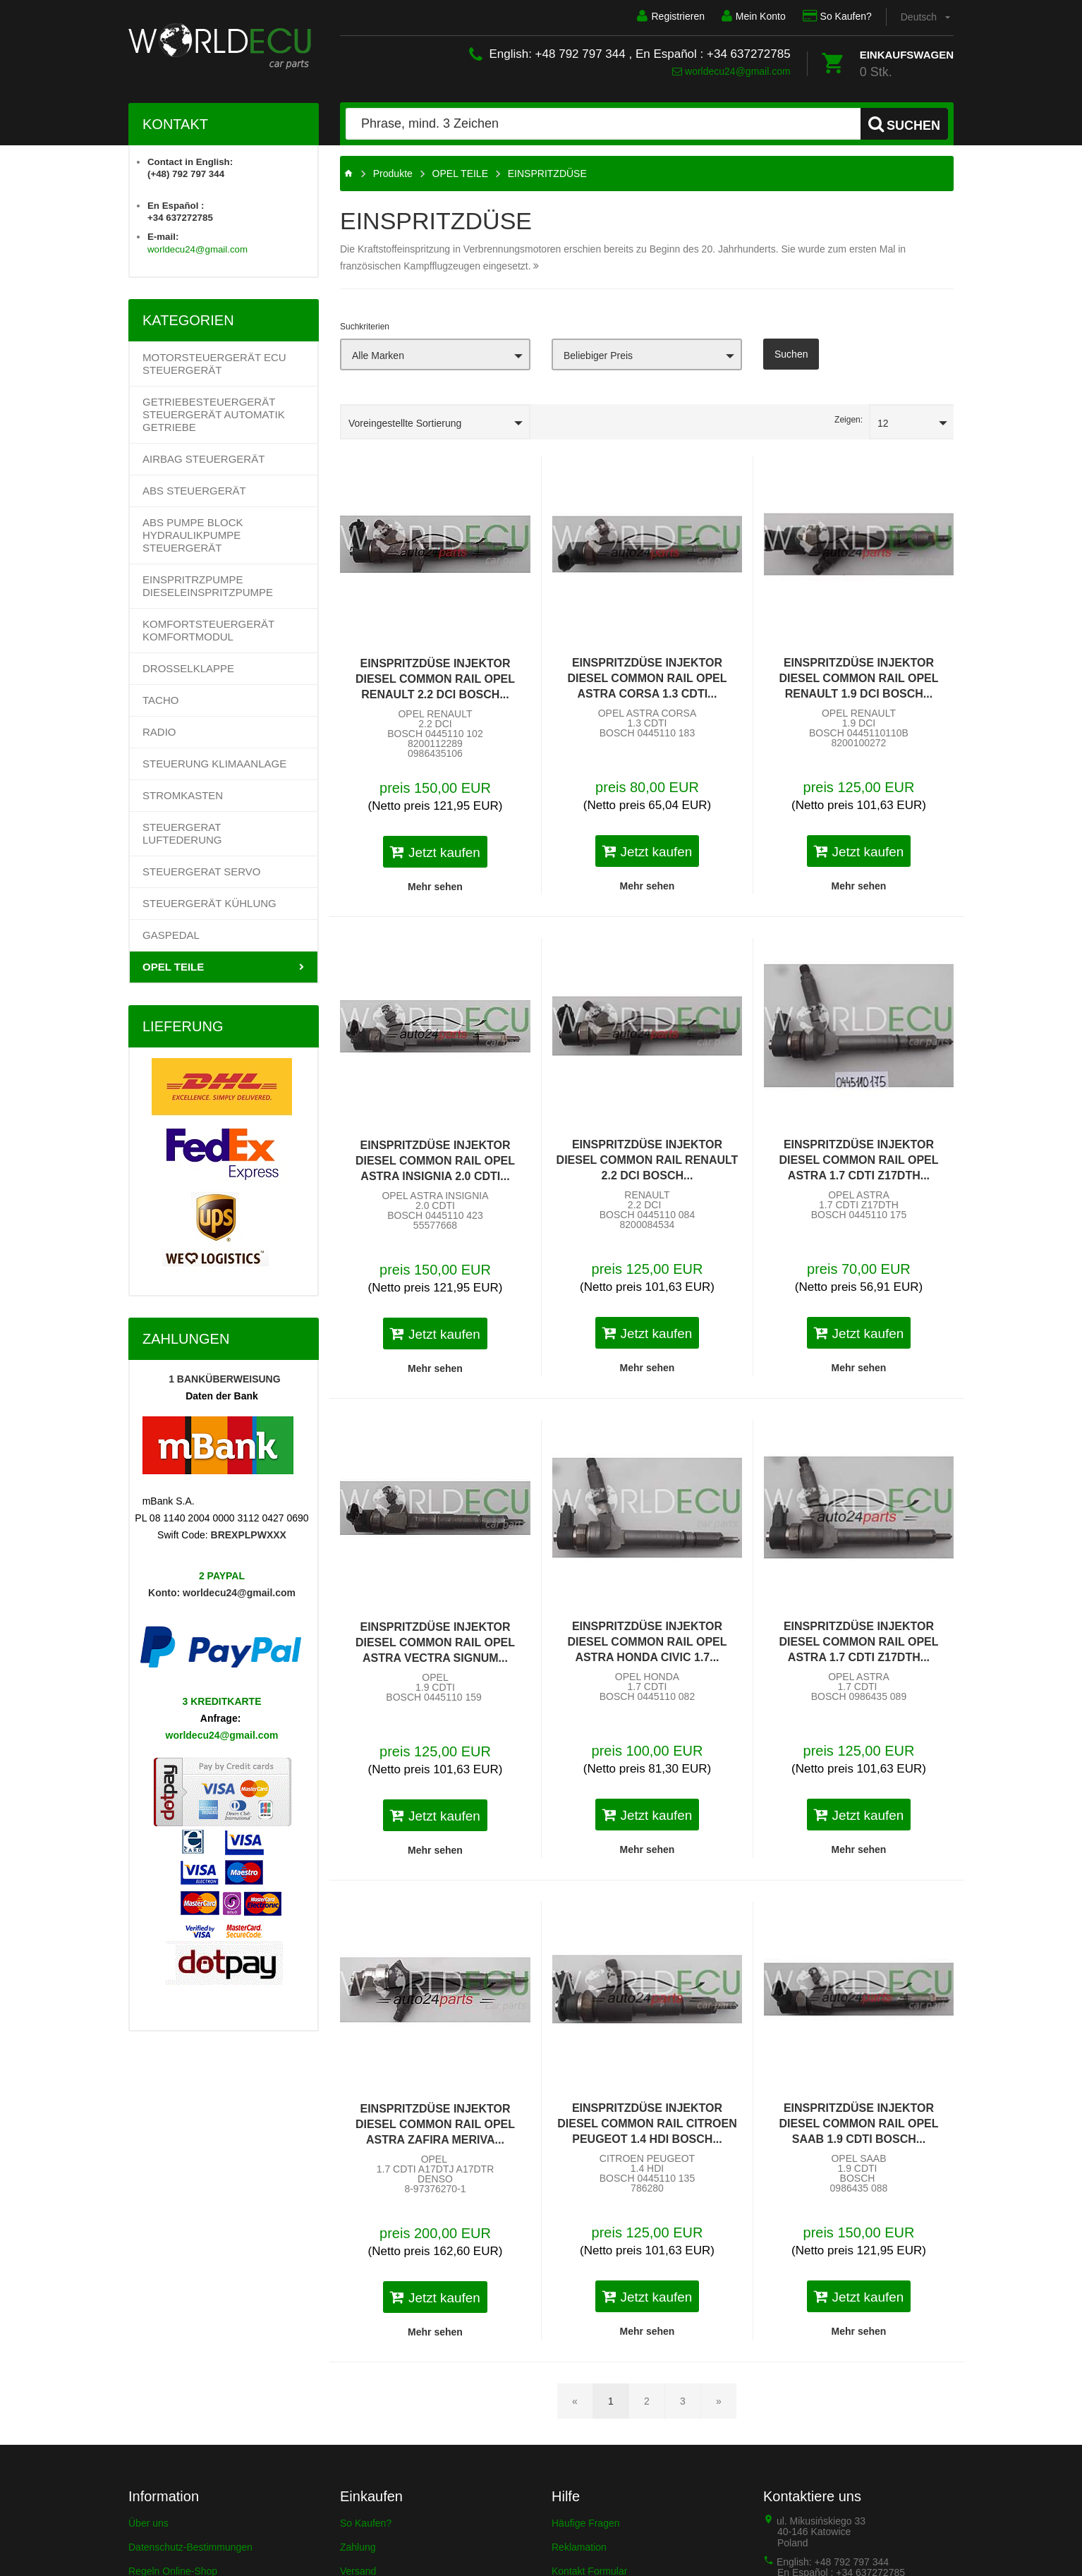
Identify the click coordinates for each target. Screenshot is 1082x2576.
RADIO (159, 732)
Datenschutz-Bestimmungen (190, 2547)
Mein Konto (754, 16)
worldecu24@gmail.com (731, 71)
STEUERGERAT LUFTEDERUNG (182, 833)
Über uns (148, 2523)
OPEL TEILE (173, 967)
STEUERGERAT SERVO (201, 871)
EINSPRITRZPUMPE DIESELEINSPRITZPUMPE (207, 585)
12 (883, 423)
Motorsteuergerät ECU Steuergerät (214, 363)
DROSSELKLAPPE (188, 668)
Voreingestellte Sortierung (404, 423)
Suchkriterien (364, 327)
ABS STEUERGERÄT (194, 491)
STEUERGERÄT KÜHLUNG (209, 903)
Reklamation (579, 2547)
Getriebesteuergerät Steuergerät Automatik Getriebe (213, 414)
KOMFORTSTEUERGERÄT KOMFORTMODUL (208, 630)
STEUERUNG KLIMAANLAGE (214, 764)
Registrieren (670, 16)
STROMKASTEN (182, 795)
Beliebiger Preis (598, 355)
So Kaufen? (837, 16)
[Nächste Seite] (718, 2401)
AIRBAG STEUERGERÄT (203, 459)
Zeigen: (848, 420)
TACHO (160, 700)
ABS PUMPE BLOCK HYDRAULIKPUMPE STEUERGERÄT (192, 535)
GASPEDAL (171, 935)
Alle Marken (378, 355)
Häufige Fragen (586, 2523)
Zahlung (358, 2547)
